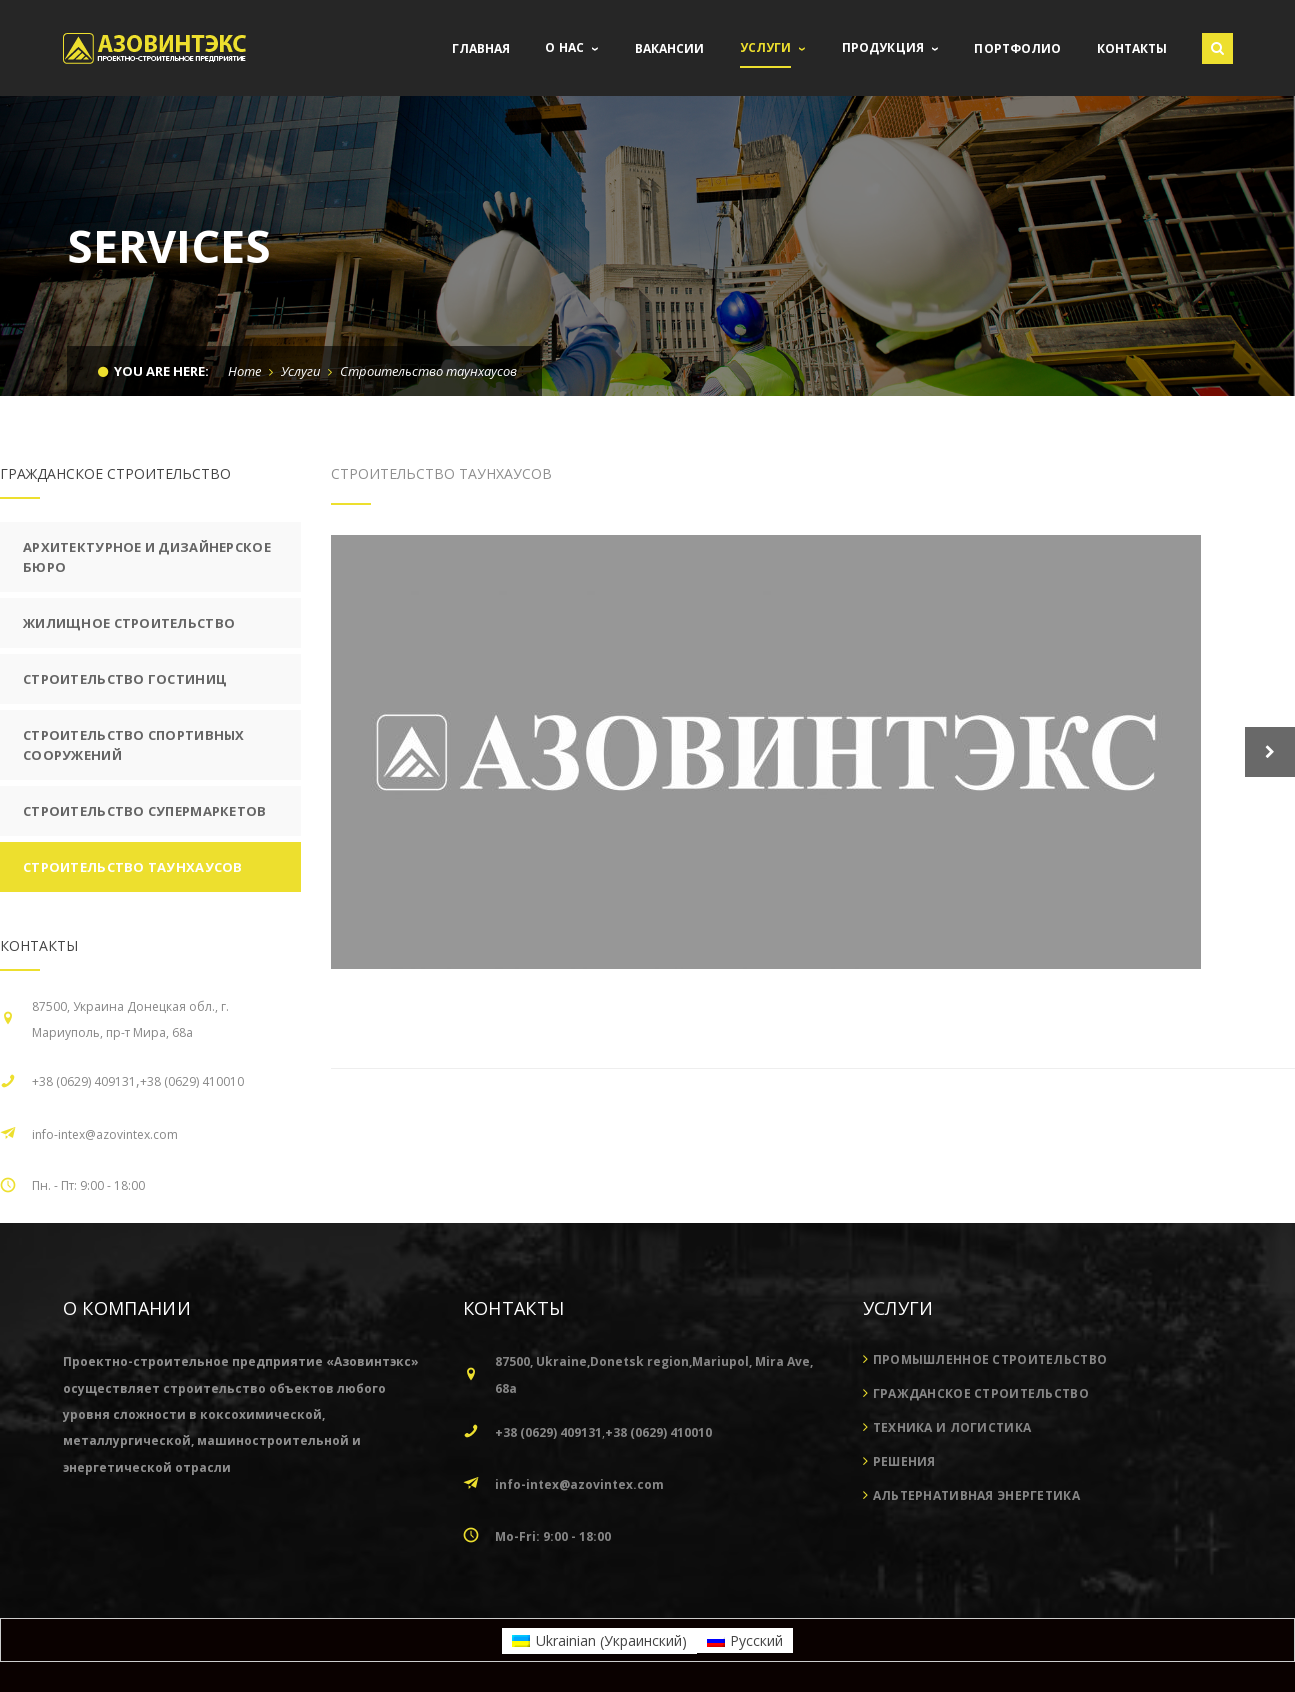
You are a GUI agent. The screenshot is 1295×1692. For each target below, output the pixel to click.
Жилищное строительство (129, 623)
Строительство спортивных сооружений (134, 745)
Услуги (300, 371)
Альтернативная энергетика (976, 1495)
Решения (904, 1461)
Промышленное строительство (990, 1359)
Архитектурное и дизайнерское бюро (147, 557)
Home (244, 371)
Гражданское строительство (981, 1393)
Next (1270, 752)
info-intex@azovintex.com (105, 1134)
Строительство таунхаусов (133, 867)
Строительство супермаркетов (145, 811)
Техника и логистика (952, 1427)
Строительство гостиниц (124, 679)
